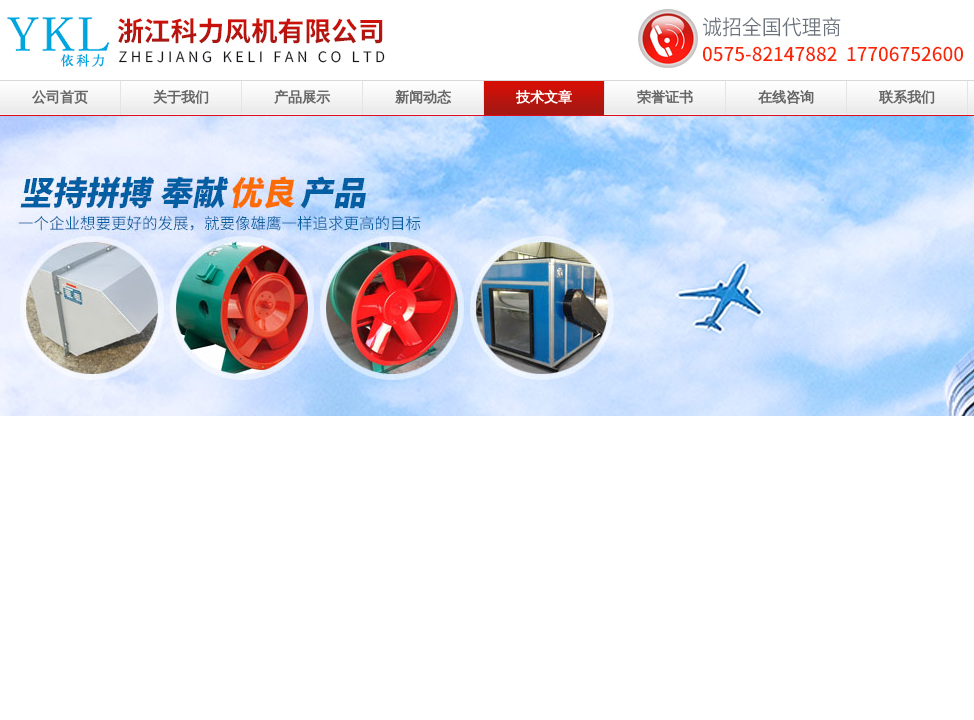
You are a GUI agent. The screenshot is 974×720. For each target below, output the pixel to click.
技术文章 (544, 97)
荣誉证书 (665, 97)
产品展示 (302, 97)
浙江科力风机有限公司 (487, 266)
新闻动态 (423, 97)
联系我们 (907, 97)
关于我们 (181, 97)
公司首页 (60, 97)
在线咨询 (786, 97)
